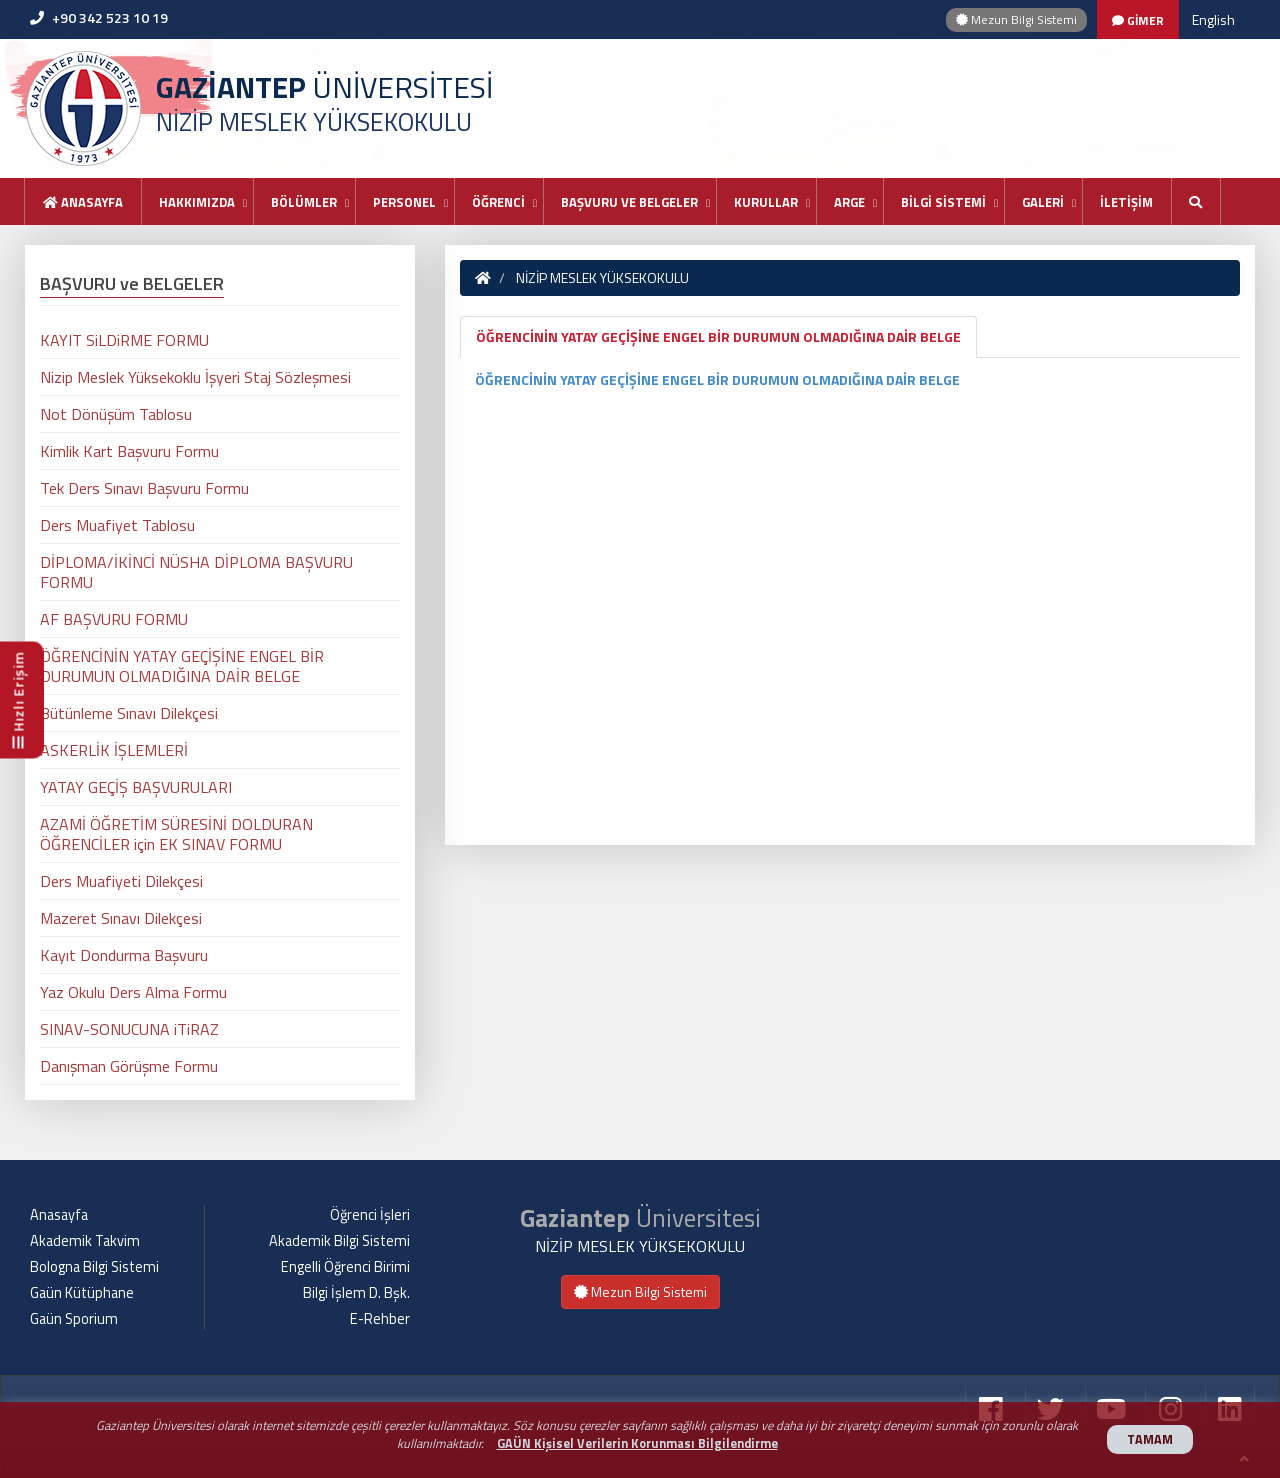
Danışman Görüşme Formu (129, 1066)
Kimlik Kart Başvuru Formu (129, 451)
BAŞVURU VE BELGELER (629, 202)
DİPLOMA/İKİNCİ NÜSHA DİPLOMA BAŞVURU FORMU (196, 572)
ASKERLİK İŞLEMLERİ (114, 750)
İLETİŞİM (1126, 202)
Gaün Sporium (74, 1319)
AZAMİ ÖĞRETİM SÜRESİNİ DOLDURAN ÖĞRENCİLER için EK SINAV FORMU (176, 834)
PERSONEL (404, 202)
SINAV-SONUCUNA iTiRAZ (129, 1029)
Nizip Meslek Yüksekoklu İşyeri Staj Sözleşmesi (195, 377)
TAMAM (1150, 1439)
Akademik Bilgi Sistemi (339, 1241)
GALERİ (1043, 202)
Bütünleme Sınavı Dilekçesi (129, 713)
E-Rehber (380, 1319)
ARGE (849, 202)
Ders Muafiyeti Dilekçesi (121, 881)
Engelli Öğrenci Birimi (345, 1267)
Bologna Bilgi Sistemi (94, 1267)
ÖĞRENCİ (498, 202)
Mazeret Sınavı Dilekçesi (121, 918)
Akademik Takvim (85, 1241)
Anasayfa (83, 202)
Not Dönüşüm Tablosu (116, 414)
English (1213, 19)
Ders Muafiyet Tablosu (117, 525)
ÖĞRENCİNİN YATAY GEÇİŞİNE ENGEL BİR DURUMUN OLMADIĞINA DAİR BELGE (718, 336)
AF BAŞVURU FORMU (114, 619)
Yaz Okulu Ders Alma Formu (133, 992)
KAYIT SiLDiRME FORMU (124, 340)
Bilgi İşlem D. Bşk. (356, 1293)
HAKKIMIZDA (197, 202)
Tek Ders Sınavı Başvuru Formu (144, 488)
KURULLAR (766, 202)
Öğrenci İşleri (370, 1215)
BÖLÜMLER (304, 202)
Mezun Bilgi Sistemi (1016, 19)
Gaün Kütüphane (82, 1293)
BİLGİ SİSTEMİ (943, 202)
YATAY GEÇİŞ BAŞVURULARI (136, 787)
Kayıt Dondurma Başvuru (124, 955)
